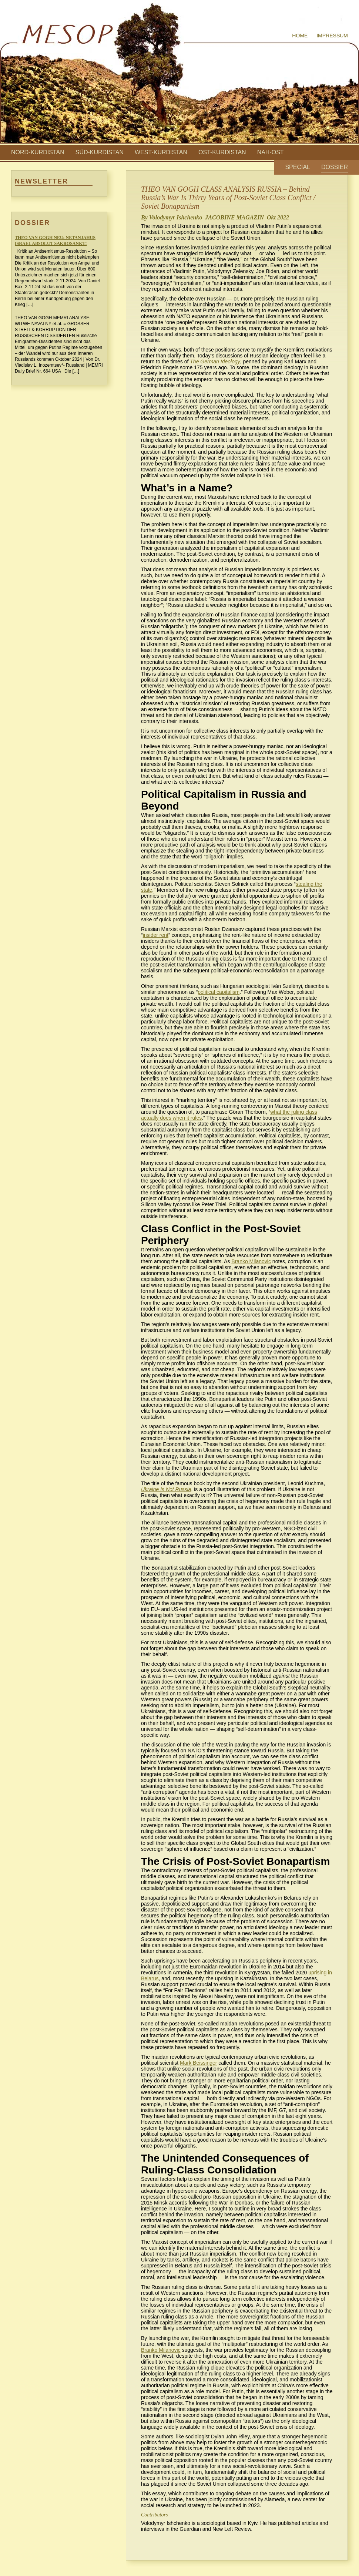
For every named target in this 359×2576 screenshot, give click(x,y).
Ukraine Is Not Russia (166, 1489)
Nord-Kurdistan (37, 152)
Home (300, 35)
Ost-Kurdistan (222, 152)
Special (297, 167)
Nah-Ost (270, 152)
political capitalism (218, 992)
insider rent (155, 935)
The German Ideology (215, 361)
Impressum (332, 35)
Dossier (334, 167)
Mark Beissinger (198, 2063)
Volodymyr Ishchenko (176, 217)
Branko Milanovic (251, 1261)
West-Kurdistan (161, 152)
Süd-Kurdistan (100, 152)
